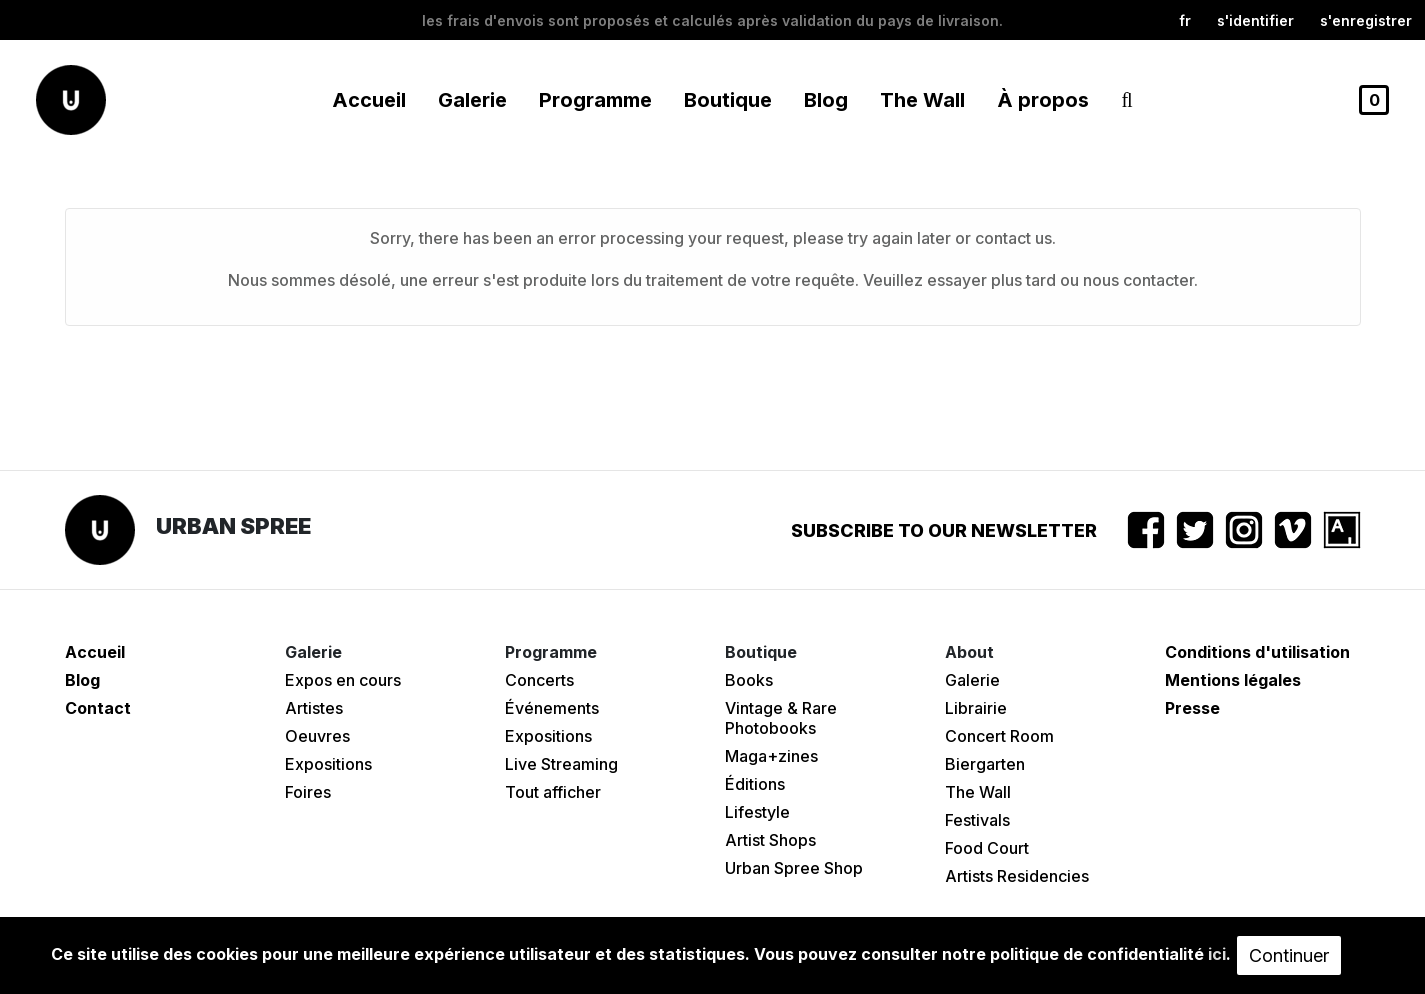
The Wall (922, 100)
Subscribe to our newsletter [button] (944, 530)
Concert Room (999, 736)
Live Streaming (561, 764)
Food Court (987, 848)
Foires (308, 792)
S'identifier (1255, 20)
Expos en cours (343, 680)
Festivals (977, 820)
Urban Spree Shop (794, 868)
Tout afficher (553, 792)
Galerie (972, 680)
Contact (98, 708)
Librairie (976, 708)
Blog (826, 100)
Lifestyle (757, 812)
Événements (552, 708)
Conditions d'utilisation (1257, 652)
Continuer (1289, 955)
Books (749, 680)
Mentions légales (1233, 680)
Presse (1192, 708)
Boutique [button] (728, 100)
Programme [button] (595, 100)
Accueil (369, 100)
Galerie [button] (472, 100)
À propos (1043, 100)
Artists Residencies (1017, 876)
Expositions (328, 764)
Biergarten (985, 764)
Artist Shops (770, 840)
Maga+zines (771, 756)
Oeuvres (317, 736)
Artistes (314, 708)
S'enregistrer (1366, 20)
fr (1185, 20)
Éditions (755, 784)
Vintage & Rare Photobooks (781, 718)
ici (1217, 954)
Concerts (539, 680)
